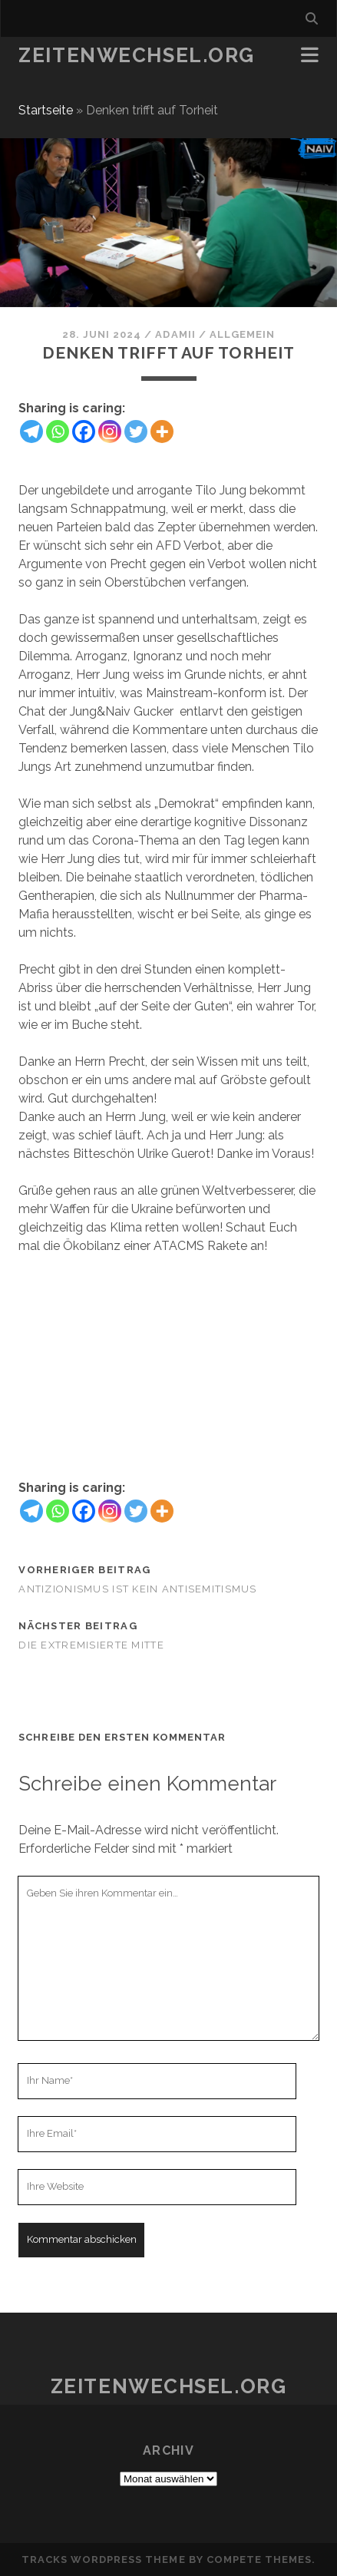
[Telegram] (31, 431)
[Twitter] (135, 431)
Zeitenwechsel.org (136, 55)
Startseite (45, 110)
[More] (161, 431)
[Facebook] (83, 431)
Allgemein (242, 334)
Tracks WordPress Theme (103, 2559)
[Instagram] (109, 431)
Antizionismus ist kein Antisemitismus (137, 1589)
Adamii (175, 334)
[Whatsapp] (57, 431)
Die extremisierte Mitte (91, 1645)
